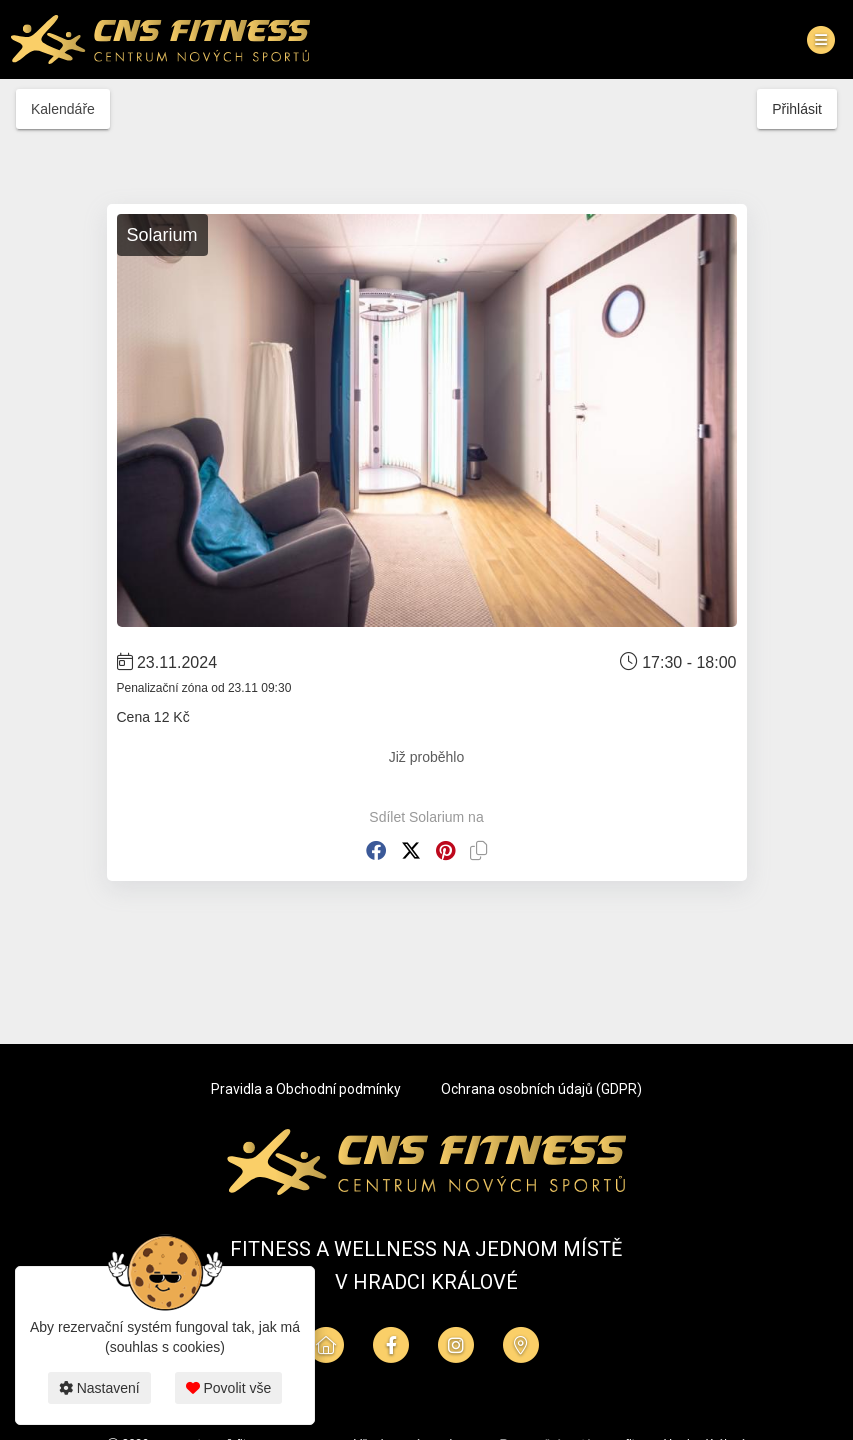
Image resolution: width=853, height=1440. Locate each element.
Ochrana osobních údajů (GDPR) (541, 1089)
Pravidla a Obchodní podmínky (306, 1089)
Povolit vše (229, 1388)
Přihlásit (797, 109)
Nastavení (99, 1388)
